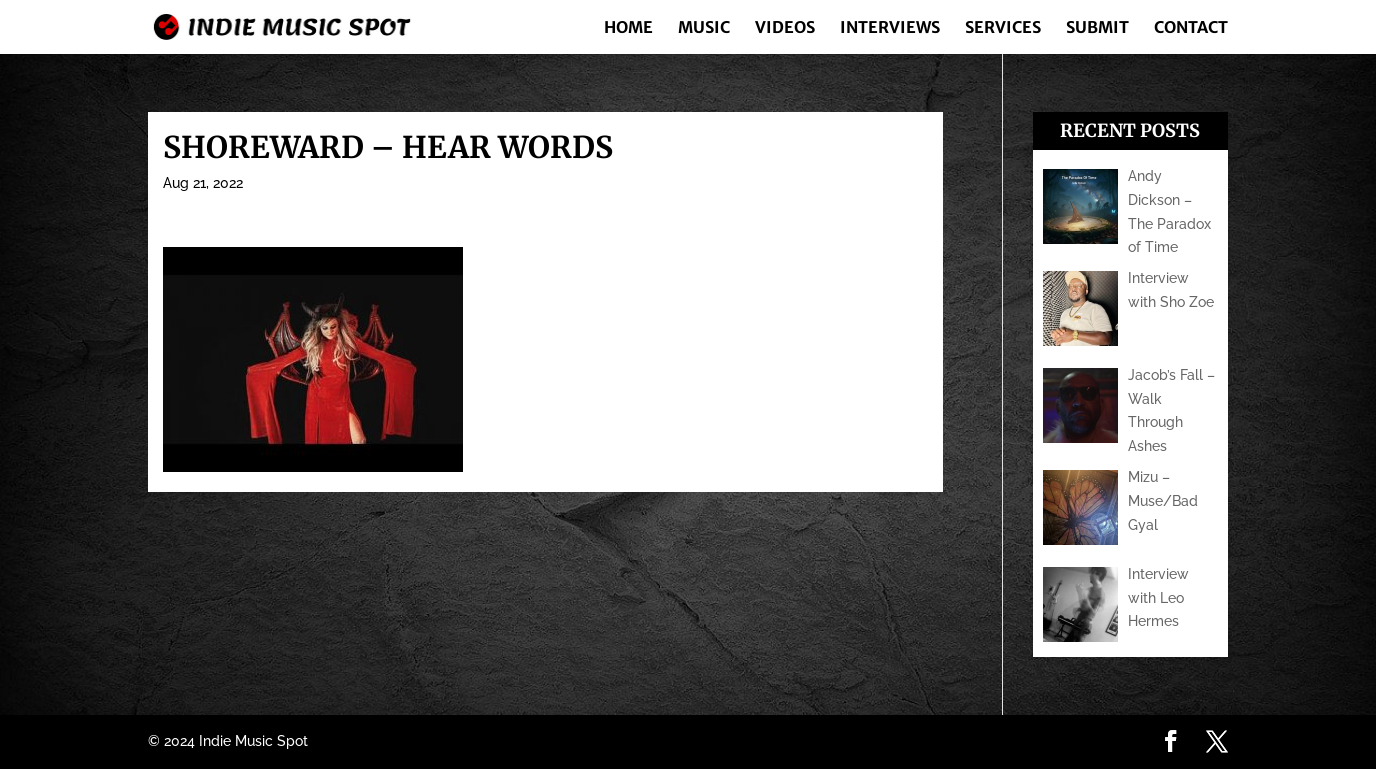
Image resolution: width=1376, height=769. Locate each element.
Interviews (890, 28)
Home (628, 28)
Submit (1097, 28)
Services (1003, 28)
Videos (785, 28)
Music (704, 28)
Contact (1191, 28)
